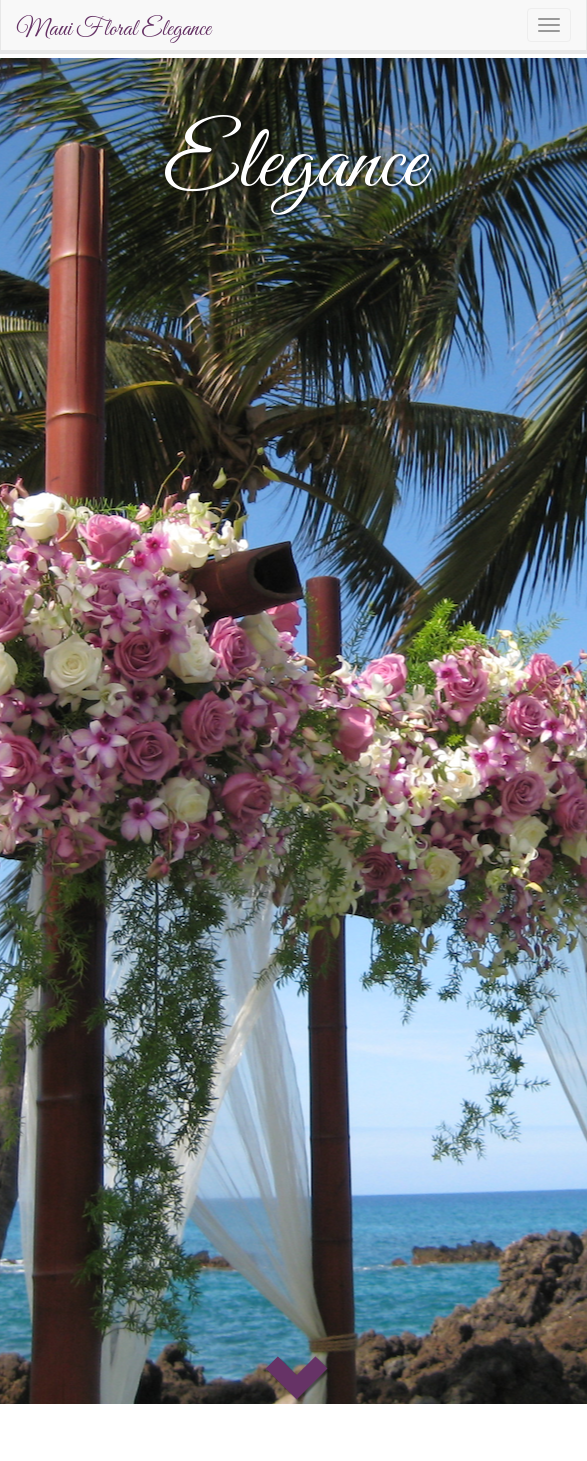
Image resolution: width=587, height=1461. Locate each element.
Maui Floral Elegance (113, 30)
